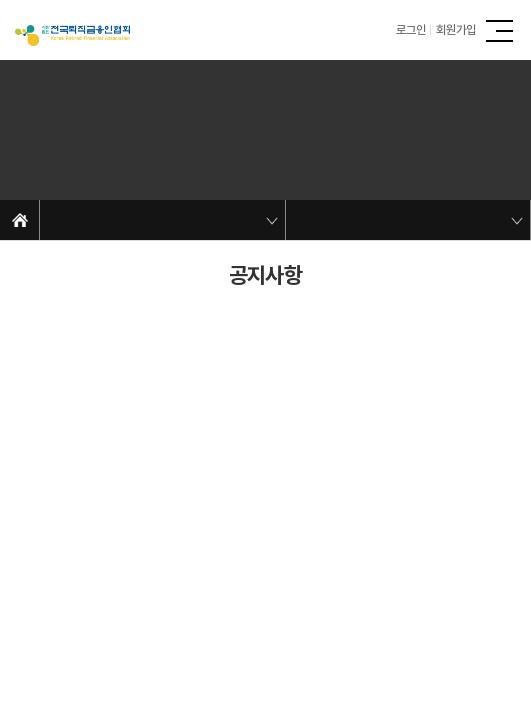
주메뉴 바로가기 (0, 0)
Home (20, 220)
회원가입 (456, 30)
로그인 (411, 30)
